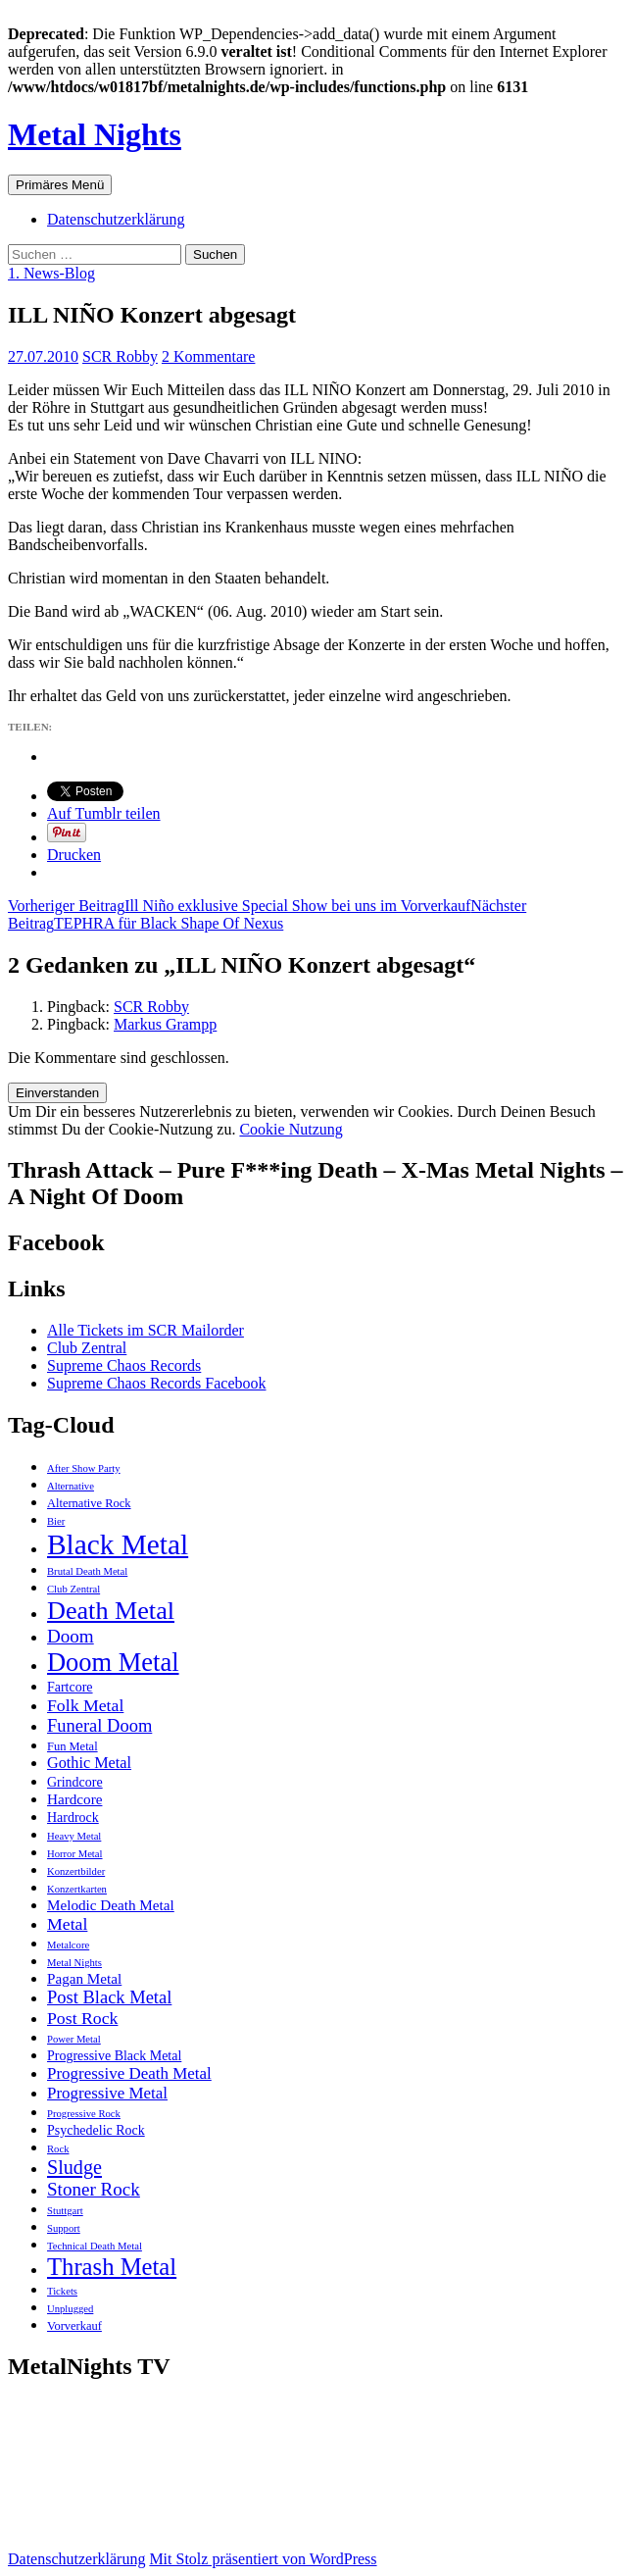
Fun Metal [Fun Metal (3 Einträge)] (72, 1746)
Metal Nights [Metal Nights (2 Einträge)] (74, 1962)
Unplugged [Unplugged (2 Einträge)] (70, 2308)
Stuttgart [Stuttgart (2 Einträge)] (65, 2210)
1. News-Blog (51, 273)
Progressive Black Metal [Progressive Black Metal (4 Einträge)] (114, 2055)
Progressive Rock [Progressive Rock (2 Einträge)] (84, 2113)
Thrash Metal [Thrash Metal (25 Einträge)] (111, 2266)
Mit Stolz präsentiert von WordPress (262, 2559)
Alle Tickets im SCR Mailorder (145, 1330)
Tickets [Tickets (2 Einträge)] (62, 2291)
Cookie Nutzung (290, 1129)
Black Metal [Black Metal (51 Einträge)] (117, 1544)
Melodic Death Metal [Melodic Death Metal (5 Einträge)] (110, 1904)
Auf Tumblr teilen (104, 813)
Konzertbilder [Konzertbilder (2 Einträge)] (76, 1871)
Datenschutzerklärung (115, 219)
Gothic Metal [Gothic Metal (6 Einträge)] (89, 1763)
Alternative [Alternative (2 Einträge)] (70, 1486)
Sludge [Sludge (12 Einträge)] (74, 2167)
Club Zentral (86, 1347)
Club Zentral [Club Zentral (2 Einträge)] (73, 1589)
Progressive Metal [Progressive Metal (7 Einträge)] (107, 2093)
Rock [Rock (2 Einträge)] (58, 2149)
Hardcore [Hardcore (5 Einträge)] (74, 1799)
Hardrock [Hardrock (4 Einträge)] (73, 1817)
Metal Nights (94, 134)
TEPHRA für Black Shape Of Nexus (267, 914)
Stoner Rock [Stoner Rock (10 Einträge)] (93, 2189)
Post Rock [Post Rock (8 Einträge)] (82, 2018)
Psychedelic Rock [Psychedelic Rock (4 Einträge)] (96, 2130)
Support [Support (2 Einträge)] (63, 2228)
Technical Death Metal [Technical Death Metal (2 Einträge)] (94, 2246)
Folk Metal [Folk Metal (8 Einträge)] (85, 1705)
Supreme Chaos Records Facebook (157, 1383)
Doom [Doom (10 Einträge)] (70, 1636)
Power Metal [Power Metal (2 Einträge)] (74, 2039)
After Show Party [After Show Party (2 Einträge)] (84, 1468)
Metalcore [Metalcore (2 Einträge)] (68, 1945)
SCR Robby (120, 356)
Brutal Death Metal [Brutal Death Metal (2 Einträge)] (87, 1571)
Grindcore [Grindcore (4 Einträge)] (75, 1782)
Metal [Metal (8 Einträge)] (67, 1924)
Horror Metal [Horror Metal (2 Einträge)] (75, 1853)
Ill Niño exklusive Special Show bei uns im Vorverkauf (239, 905)
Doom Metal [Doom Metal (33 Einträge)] (113, 1662)
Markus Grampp (165, 1024)
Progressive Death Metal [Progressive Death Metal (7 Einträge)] (129, 2073)
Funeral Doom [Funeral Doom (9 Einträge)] (99, 1726)
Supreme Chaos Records (124, 1365)
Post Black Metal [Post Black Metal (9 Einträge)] (109, 1997)
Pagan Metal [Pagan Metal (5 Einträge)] (84, 1978)
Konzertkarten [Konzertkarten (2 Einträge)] (77, 1889)
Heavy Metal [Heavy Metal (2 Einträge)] (74, 1836)
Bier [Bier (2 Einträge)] (56, 1521)
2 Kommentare (209, 356)
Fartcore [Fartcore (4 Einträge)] (70, 1687)
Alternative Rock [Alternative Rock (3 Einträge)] (89, 1503)
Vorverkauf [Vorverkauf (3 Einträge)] (74, 2326)
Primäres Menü (60, 184)
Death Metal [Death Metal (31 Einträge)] (110, 1610)
